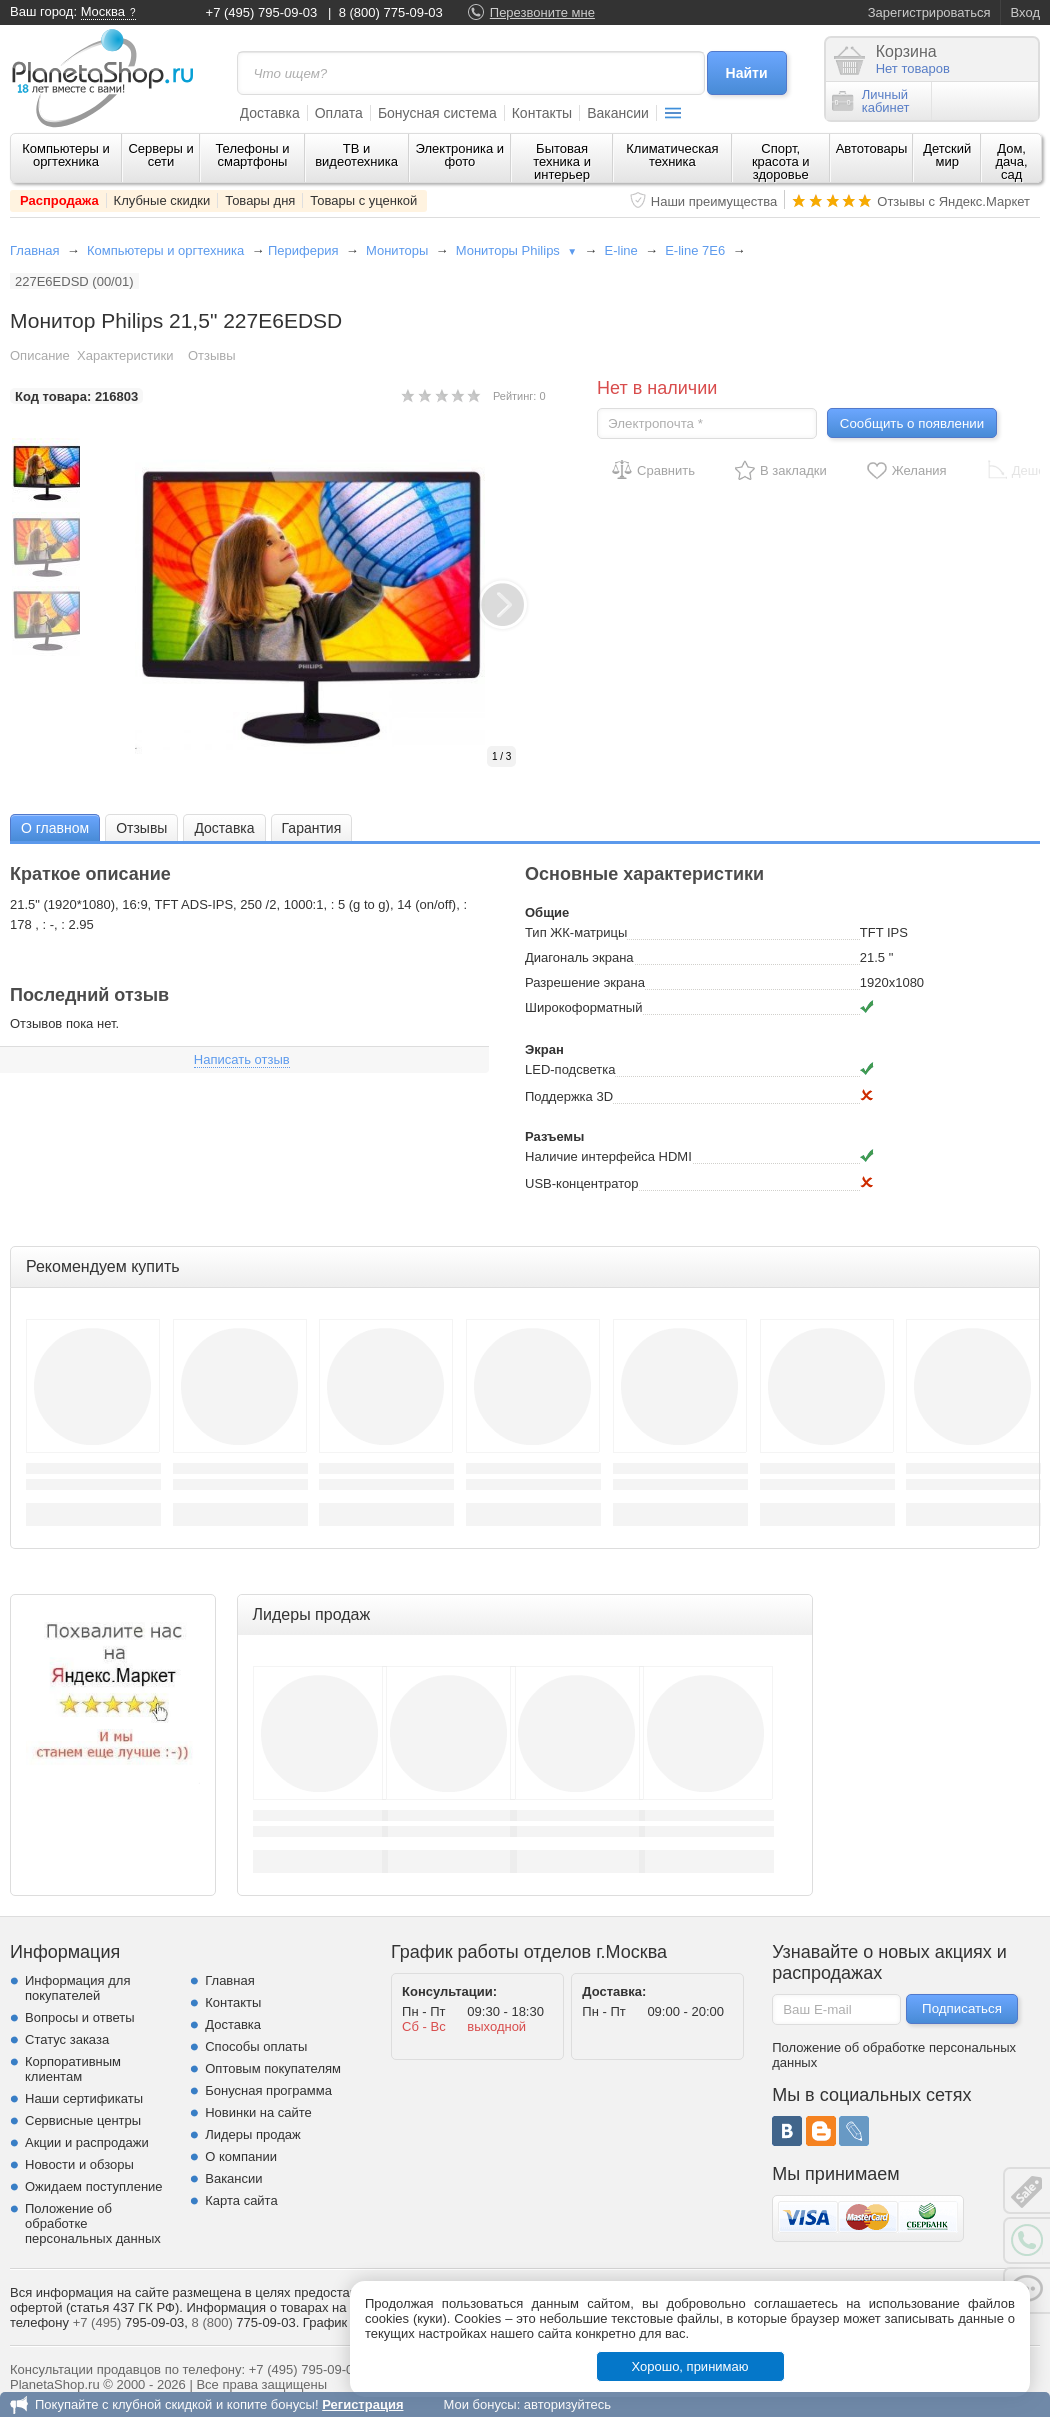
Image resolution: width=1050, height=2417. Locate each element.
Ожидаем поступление (94, 2186)
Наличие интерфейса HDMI (608, 1156)
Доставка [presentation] (224, 828)
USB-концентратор (581, 1183)
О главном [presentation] (55, 828)
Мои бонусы (479, 2404)
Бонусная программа (268, 2090)
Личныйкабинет (871, 101)
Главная (34, 250)
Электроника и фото (460, 155)
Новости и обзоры (79, 2164)
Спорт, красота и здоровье (781, 161)
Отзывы (212, 355)
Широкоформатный (583, 1007)
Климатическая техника (672, 155)
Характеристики (125, 355)
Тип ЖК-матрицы (576, 932)
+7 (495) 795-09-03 (262, 12)
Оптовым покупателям (273, 2068)
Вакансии (618, 113)
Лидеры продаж (253, 2134)
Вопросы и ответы (79, 2017)
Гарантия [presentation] (312, 828)
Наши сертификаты (84, 2098)
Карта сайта (241, 2200)
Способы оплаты (256, 2046)
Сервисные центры (83, 2120)
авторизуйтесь (567, 2404)
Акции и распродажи (87, 2142)
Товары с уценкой (363, 200)
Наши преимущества (714, 201)
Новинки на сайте (258, 2112)
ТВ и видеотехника (356, 155)
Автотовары (872, 148)
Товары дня (260, 200)
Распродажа (59, 200)
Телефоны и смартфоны (252, 155)
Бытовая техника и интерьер (562, 161)
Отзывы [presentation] (141, 828)
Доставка (270, 113)
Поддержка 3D (569, 1096)
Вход (1025, 12)
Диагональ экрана (579, 957)
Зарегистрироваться (929, 12)
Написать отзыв (242, 1059)
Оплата (339, 113)
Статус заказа (67, 2039)
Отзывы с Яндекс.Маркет (953, 201)
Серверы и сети (160, 155)
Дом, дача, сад (1012, 161)
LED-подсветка (570, 1069)
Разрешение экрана (585, 982)
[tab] (55, 827)
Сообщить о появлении (912, 423)
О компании (241, 2156)
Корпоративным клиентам (73, 2069)
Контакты (542, 113)
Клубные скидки (162, 200)
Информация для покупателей (77, 1988)
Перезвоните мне (542, 12)
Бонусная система (437, 113)
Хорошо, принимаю (690, 2366)
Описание (40, 355)
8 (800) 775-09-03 (391, 12)
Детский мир (947, 155)
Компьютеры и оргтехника (66, 155)
